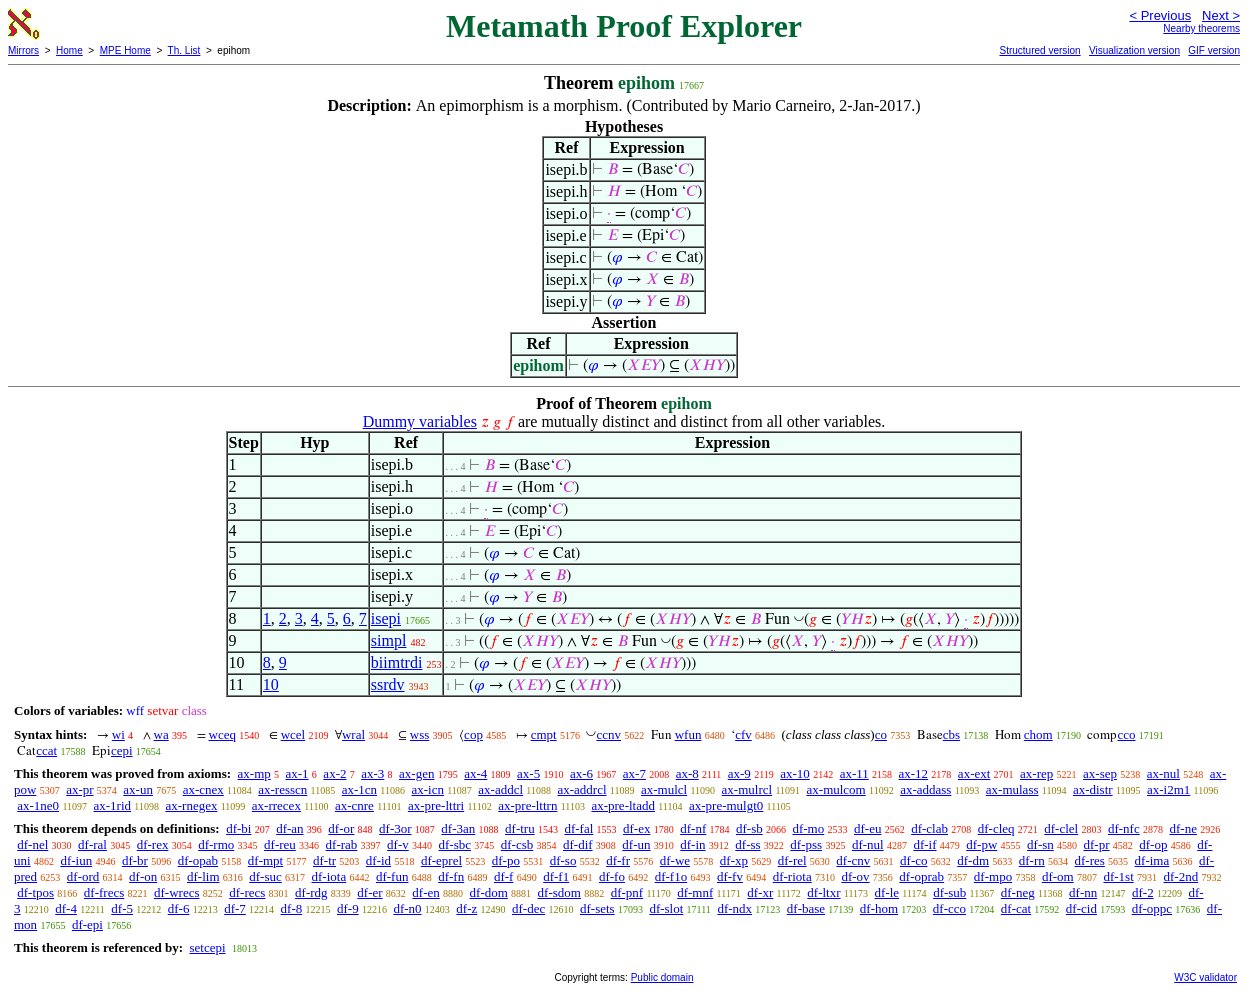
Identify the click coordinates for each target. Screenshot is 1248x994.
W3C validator (1205, 977)
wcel (293, 734)
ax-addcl (500, 789)
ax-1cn (359, 789)
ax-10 (795, 773)
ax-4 (475, 773)
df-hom (879, 908)
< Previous (1160, 15)
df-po (506, 860)
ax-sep (1100, 773)
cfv (743, 734)
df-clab (929, 828)
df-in (692, 844)
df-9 (348, 908)
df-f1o (671, 876)
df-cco (949, 908)
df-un (636, 844)
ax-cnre (354, 805)
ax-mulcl (664, 789)
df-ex (636, 828)
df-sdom (559, 892)
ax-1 (297, 773)
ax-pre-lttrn (527, 805)
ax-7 (634, 773)
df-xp (734, 860)
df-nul (868, 844)
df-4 (66, 908)
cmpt (544, 734)
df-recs (247, 892)
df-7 (235, 908)
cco (1126, 734)
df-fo (612, 876)
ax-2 (334, 773)
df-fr (618, 860)
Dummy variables (420, 421)
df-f (504, 876)
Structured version (1039, 50)
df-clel (1061, 828)
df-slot (666, 908)
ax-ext (974, 773)
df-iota (329, 876)
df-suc (265, 876)
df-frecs (104, 892)
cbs (951, 734)
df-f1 (556, 876)
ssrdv (388, 684)
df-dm (973, 860)
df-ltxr (823, 892)
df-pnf (627, 892)
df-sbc (455, 844)
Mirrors (23, 50)
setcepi (207, 947)
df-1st (1118, 876)
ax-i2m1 (1168, 789)
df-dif (578, 844)
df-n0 (407, 908)
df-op (1153, 844)
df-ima (1152, 860)
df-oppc (1152, 908)
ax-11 (854, 773)
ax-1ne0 (38, 805)
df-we (675, 860)
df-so (563, 860)
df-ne (1182, 828)
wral (353, 734)
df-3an (458, 828)
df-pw (981, 844)
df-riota (792, 876)
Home (69, 50)
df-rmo (216, 844)
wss (420, 734)
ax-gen (416, 773)
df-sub (949, 892)
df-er (369, 892)
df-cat (1016, 908)
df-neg (1018, 892)
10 (271, 684)
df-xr (760, 892)
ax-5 (528, 773)
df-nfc (1124, 828)
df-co (913, 860)
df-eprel (441, 860)
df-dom (489, 892)
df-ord (83, 876)
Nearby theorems (1201, 28)
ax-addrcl (582, 789)
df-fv (730, 876)
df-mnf (695, 892)
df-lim (203, 876)
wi (118, 734)
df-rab (342, 844)
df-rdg (311, 892)
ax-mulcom (836, 789)
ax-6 (581, 773)
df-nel (32, 844)
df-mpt (265, 860)
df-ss (747, 844)
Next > (1221, 15)
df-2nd (1181, 876)
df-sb (749, 828)
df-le (887, 892)
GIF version (1214, 50)
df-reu (280, 844)
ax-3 (372, 773)
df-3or (395, 828)
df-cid (1081, 908)
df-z (466, 908)
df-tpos (35, 892)
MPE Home (125, 50)
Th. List (184, 50)
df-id (378, 860)
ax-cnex (203, 789)
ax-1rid (113, 805)
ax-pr (79, 789)
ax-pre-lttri (436, 805)
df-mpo (993, 876)
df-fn (451, 876)
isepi (386, 618)
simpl (389, 640)
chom (1038, 734)
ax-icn (427, 789)
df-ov (855, 876)
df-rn (1032, 860)
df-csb (517, 844)
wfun (688, 734)
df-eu (867, 828)
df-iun (76, 860)
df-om (1058, 876)
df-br (135, 860)
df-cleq (996, 828)
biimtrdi (397, 662)
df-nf (693, 828)
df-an (289, 828)
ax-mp (254, 773)
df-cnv (853, 860)
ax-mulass (1012, 789)
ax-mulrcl (747, 789)
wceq (222, 734)
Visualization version (1134, 50)
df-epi (87, 924)
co (881, 734)
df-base (806, 908)
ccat (46, 750)
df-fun (392, 876)
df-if (924, 844)
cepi (122, 750)
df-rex (153, 844)
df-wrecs (176, 892)
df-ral (92, 844)
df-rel (792, 860)
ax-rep (1036, 773)
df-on (143, 876)
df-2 (1143, 892)
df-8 (292, 908)
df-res (1090, 860)
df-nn (1083, 892)
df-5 (122, 908)
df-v (398, 844)
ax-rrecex (276, 805)
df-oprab (921, 876)
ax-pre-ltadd (623, 805)
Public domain (662, 977)
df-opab (198, 860)
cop (473, 734)
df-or (341, 828)
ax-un (138, 789)
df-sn (1040, 844)
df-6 (179, 908)
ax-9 (739, 773)
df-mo (808, 828)
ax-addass (925, 789)
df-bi (238, 828)
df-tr (324, 860)
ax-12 (914, 773)
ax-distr (1093, 789)
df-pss (806, 844)
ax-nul (1163, 773)
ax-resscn (282, 789)
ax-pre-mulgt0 (726, 805)
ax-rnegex (191, 805)
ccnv (608, 734)
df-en (425, 892)
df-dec (528, 908)
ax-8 (687, 773)
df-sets (597, 908)
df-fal (578, 828)
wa (161, 734)
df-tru (520, 828)
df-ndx (734, 908)
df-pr (1097, 844)
